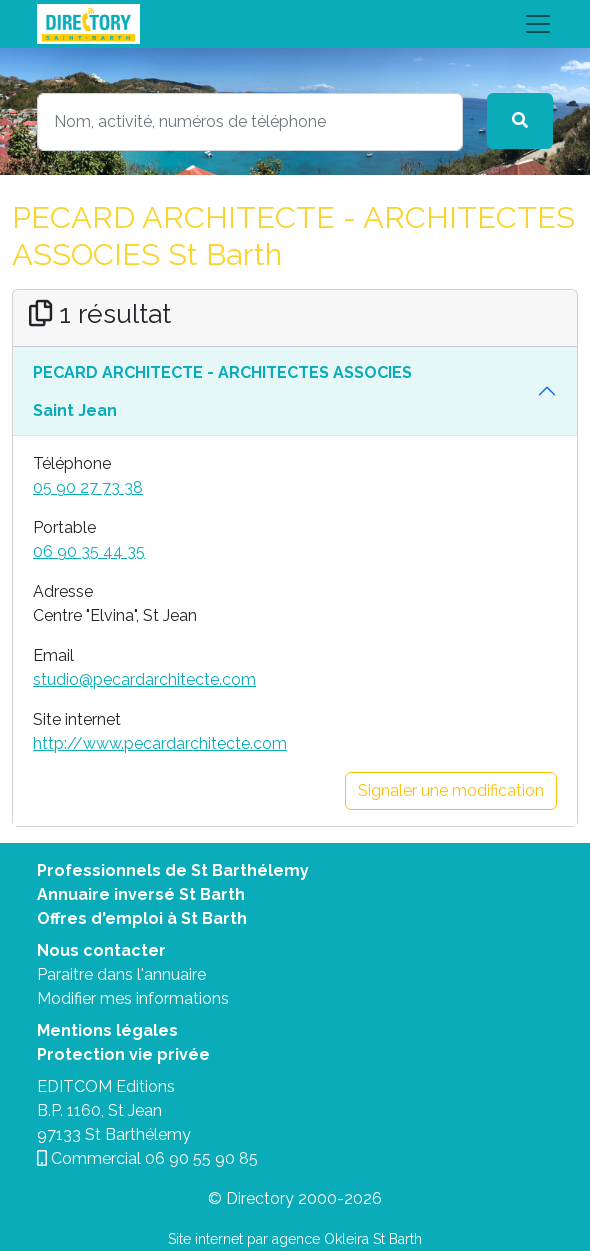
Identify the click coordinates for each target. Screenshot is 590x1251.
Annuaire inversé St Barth (141, 894)
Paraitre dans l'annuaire (121, 974)
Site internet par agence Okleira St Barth (295, 1239)
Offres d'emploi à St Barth (142, 918)
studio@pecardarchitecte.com (144, 679)
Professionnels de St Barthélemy (173, 870)
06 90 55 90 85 (201, 1158)
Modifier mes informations (133, 998)
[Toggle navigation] (295, 24)
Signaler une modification (451, 790)
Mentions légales (107, 1030)
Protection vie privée (123, 1054)
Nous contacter (101, 950)
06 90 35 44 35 (89, 551)
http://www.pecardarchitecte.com (160, 743)
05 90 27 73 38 (88, 487)
